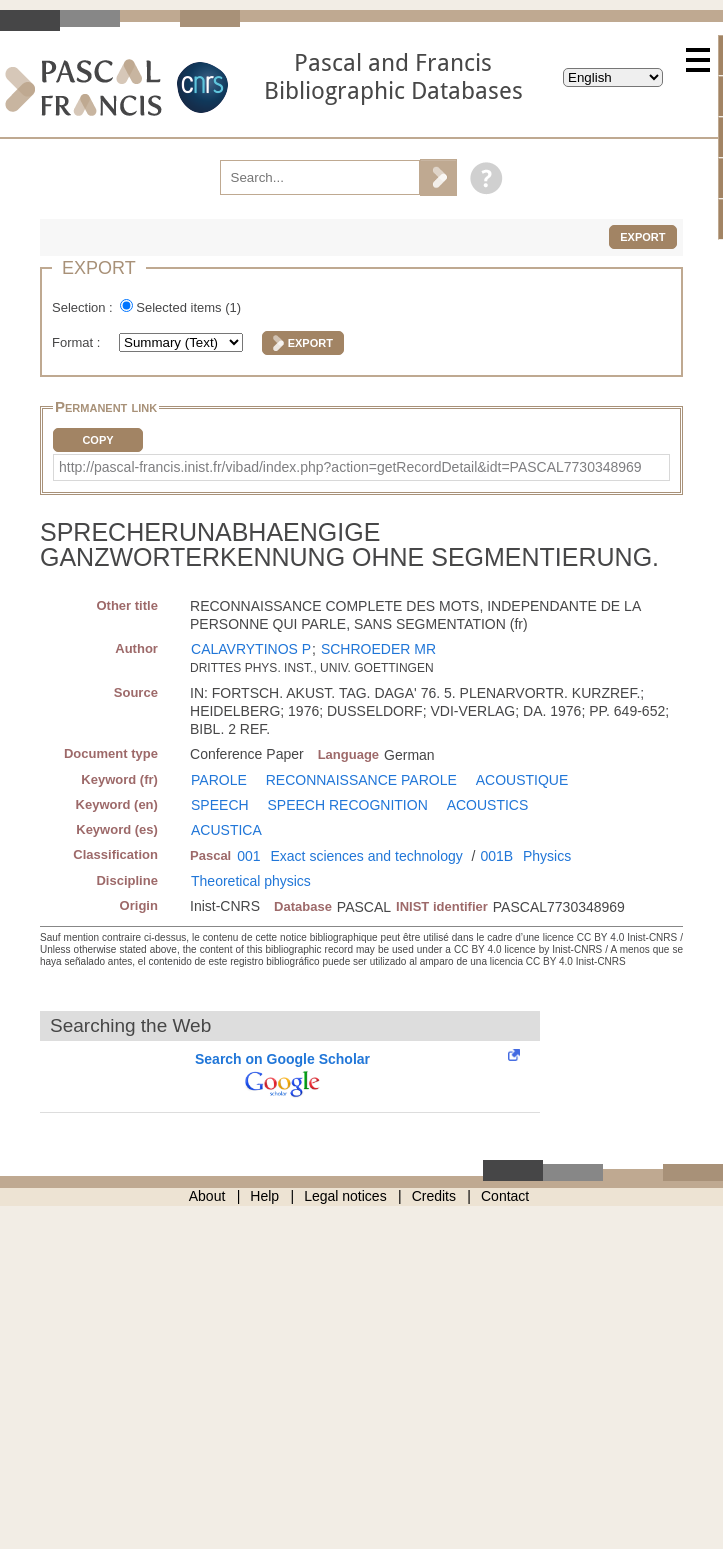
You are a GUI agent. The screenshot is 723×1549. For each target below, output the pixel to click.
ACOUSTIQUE (522, 780)
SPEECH (220, 805)
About (207, 1196)
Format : (78, 342)
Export (642, 237)
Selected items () (188, 307)
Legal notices (345, 1196)
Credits (434, 1196)
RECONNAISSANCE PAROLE (361, 780)
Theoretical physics (251, 881)
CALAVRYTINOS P (251, 649)
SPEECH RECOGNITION (348, 805)
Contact (505, 1196)
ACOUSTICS (488, 805)
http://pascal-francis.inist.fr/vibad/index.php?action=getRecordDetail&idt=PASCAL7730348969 (350, 467)
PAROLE (219, 780)
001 (248, 856)
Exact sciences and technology (366, 856)
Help (264, 1196)
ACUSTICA (226, 830)
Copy (97, 440)
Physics (547, 856)
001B (496, 856)
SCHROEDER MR (378, 649)
